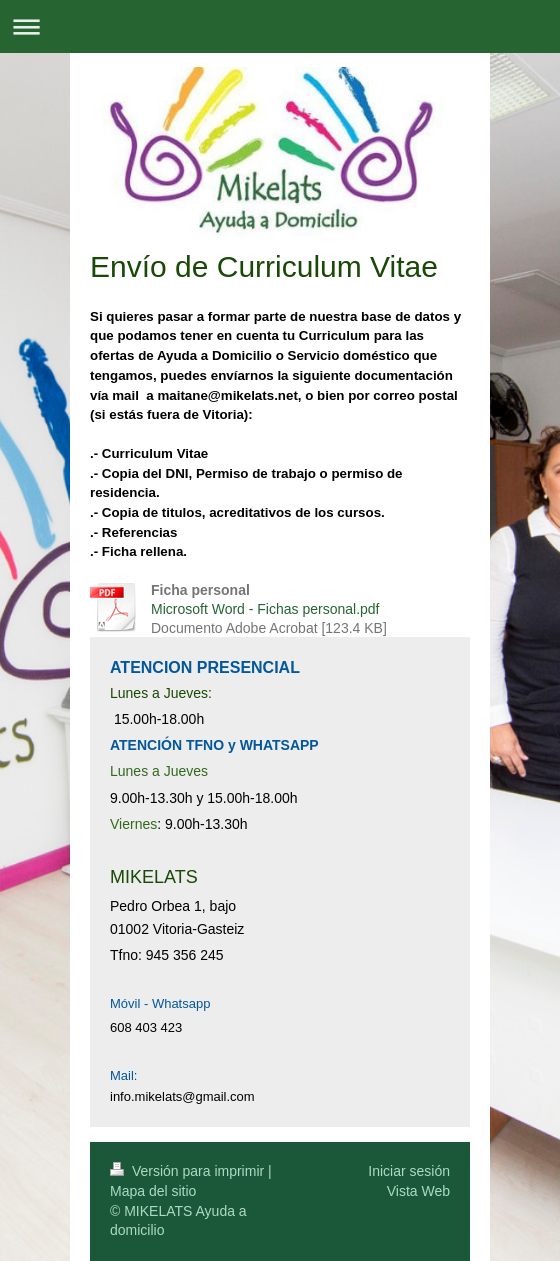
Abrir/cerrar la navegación (280, 26)
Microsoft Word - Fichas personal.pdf (265, 609)
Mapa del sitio (153, 1191)
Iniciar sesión (409, 1171)
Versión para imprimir (189, 1171)
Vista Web (418, 1191)
